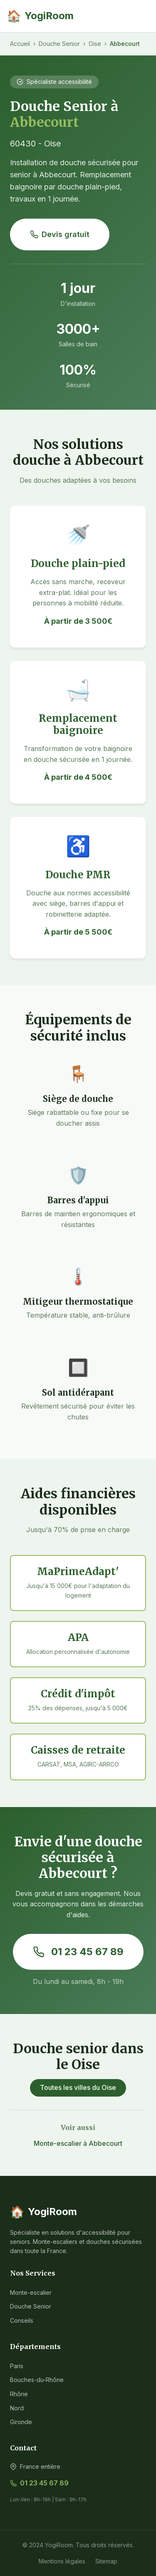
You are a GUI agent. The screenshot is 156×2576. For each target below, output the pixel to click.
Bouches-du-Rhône (37, 2379)
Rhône (19, 2393)
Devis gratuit (59, 234)
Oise (95, 43)
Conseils (21, 2320)
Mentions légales (62, 2561)
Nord (17, 2408)
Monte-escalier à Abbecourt (78, 2143)
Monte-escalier (31, 2292)
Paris (16, 2365)
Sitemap (106, 2561)
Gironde (21, 2421)
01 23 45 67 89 (78, 1952)
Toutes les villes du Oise (78, 2087)
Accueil (20, 43)
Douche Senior (59, 43)
